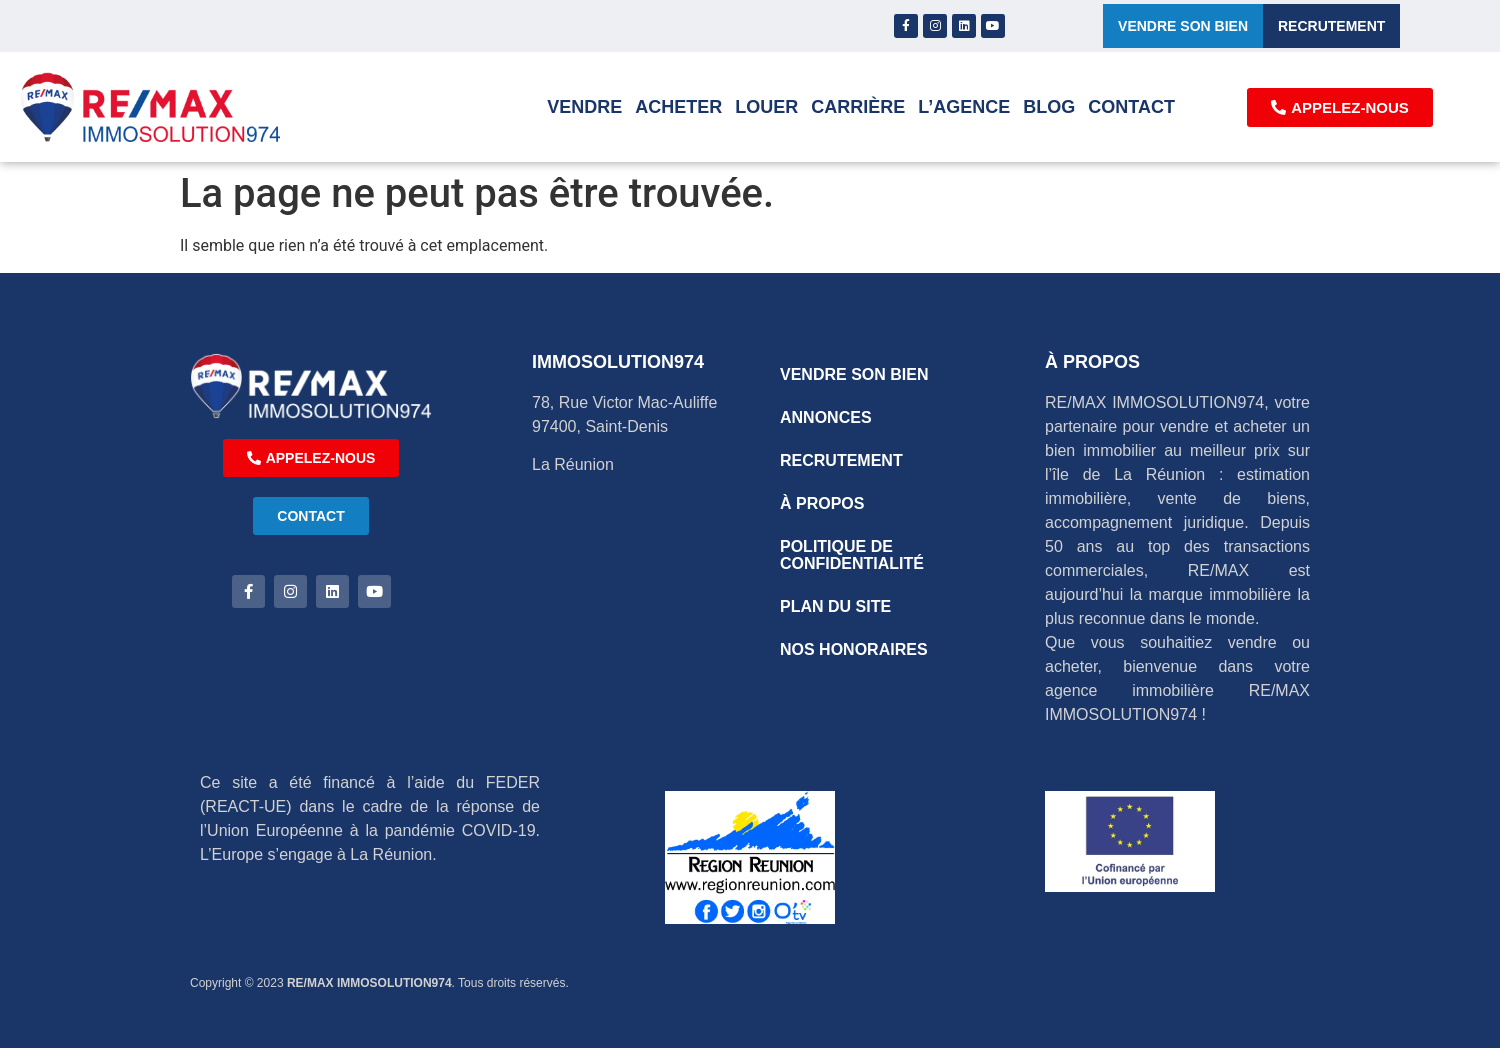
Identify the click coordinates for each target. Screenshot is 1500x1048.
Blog (1049, 107)
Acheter (678, 107)
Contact (1131, 107)
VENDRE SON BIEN (854, 374)
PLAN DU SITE (835, 606)
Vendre (584, 107)
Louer (766, 107)
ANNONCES (826, 417)
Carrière (858, 107)
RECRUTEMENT (841, 460)
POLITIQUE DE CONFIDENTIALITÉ (852, 555)
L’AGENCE (964, 107)
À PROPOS (822, 503)
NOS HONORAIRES (854, 649)
